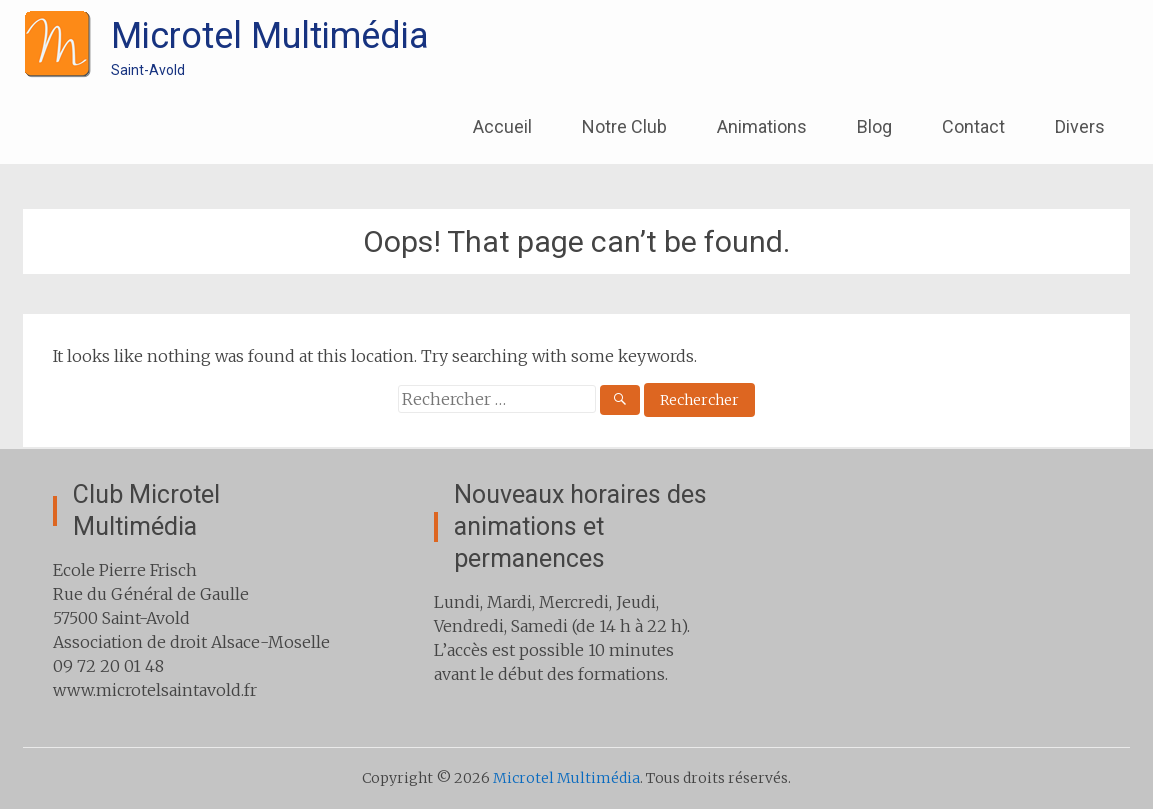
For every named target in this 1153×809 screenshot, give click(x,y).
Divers (1080, 126)
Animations (762, 126)
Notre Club (624, 126)
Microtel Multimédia (270, 36)
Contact (973, 126)
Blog (874, 126)
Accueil (502, 126)
